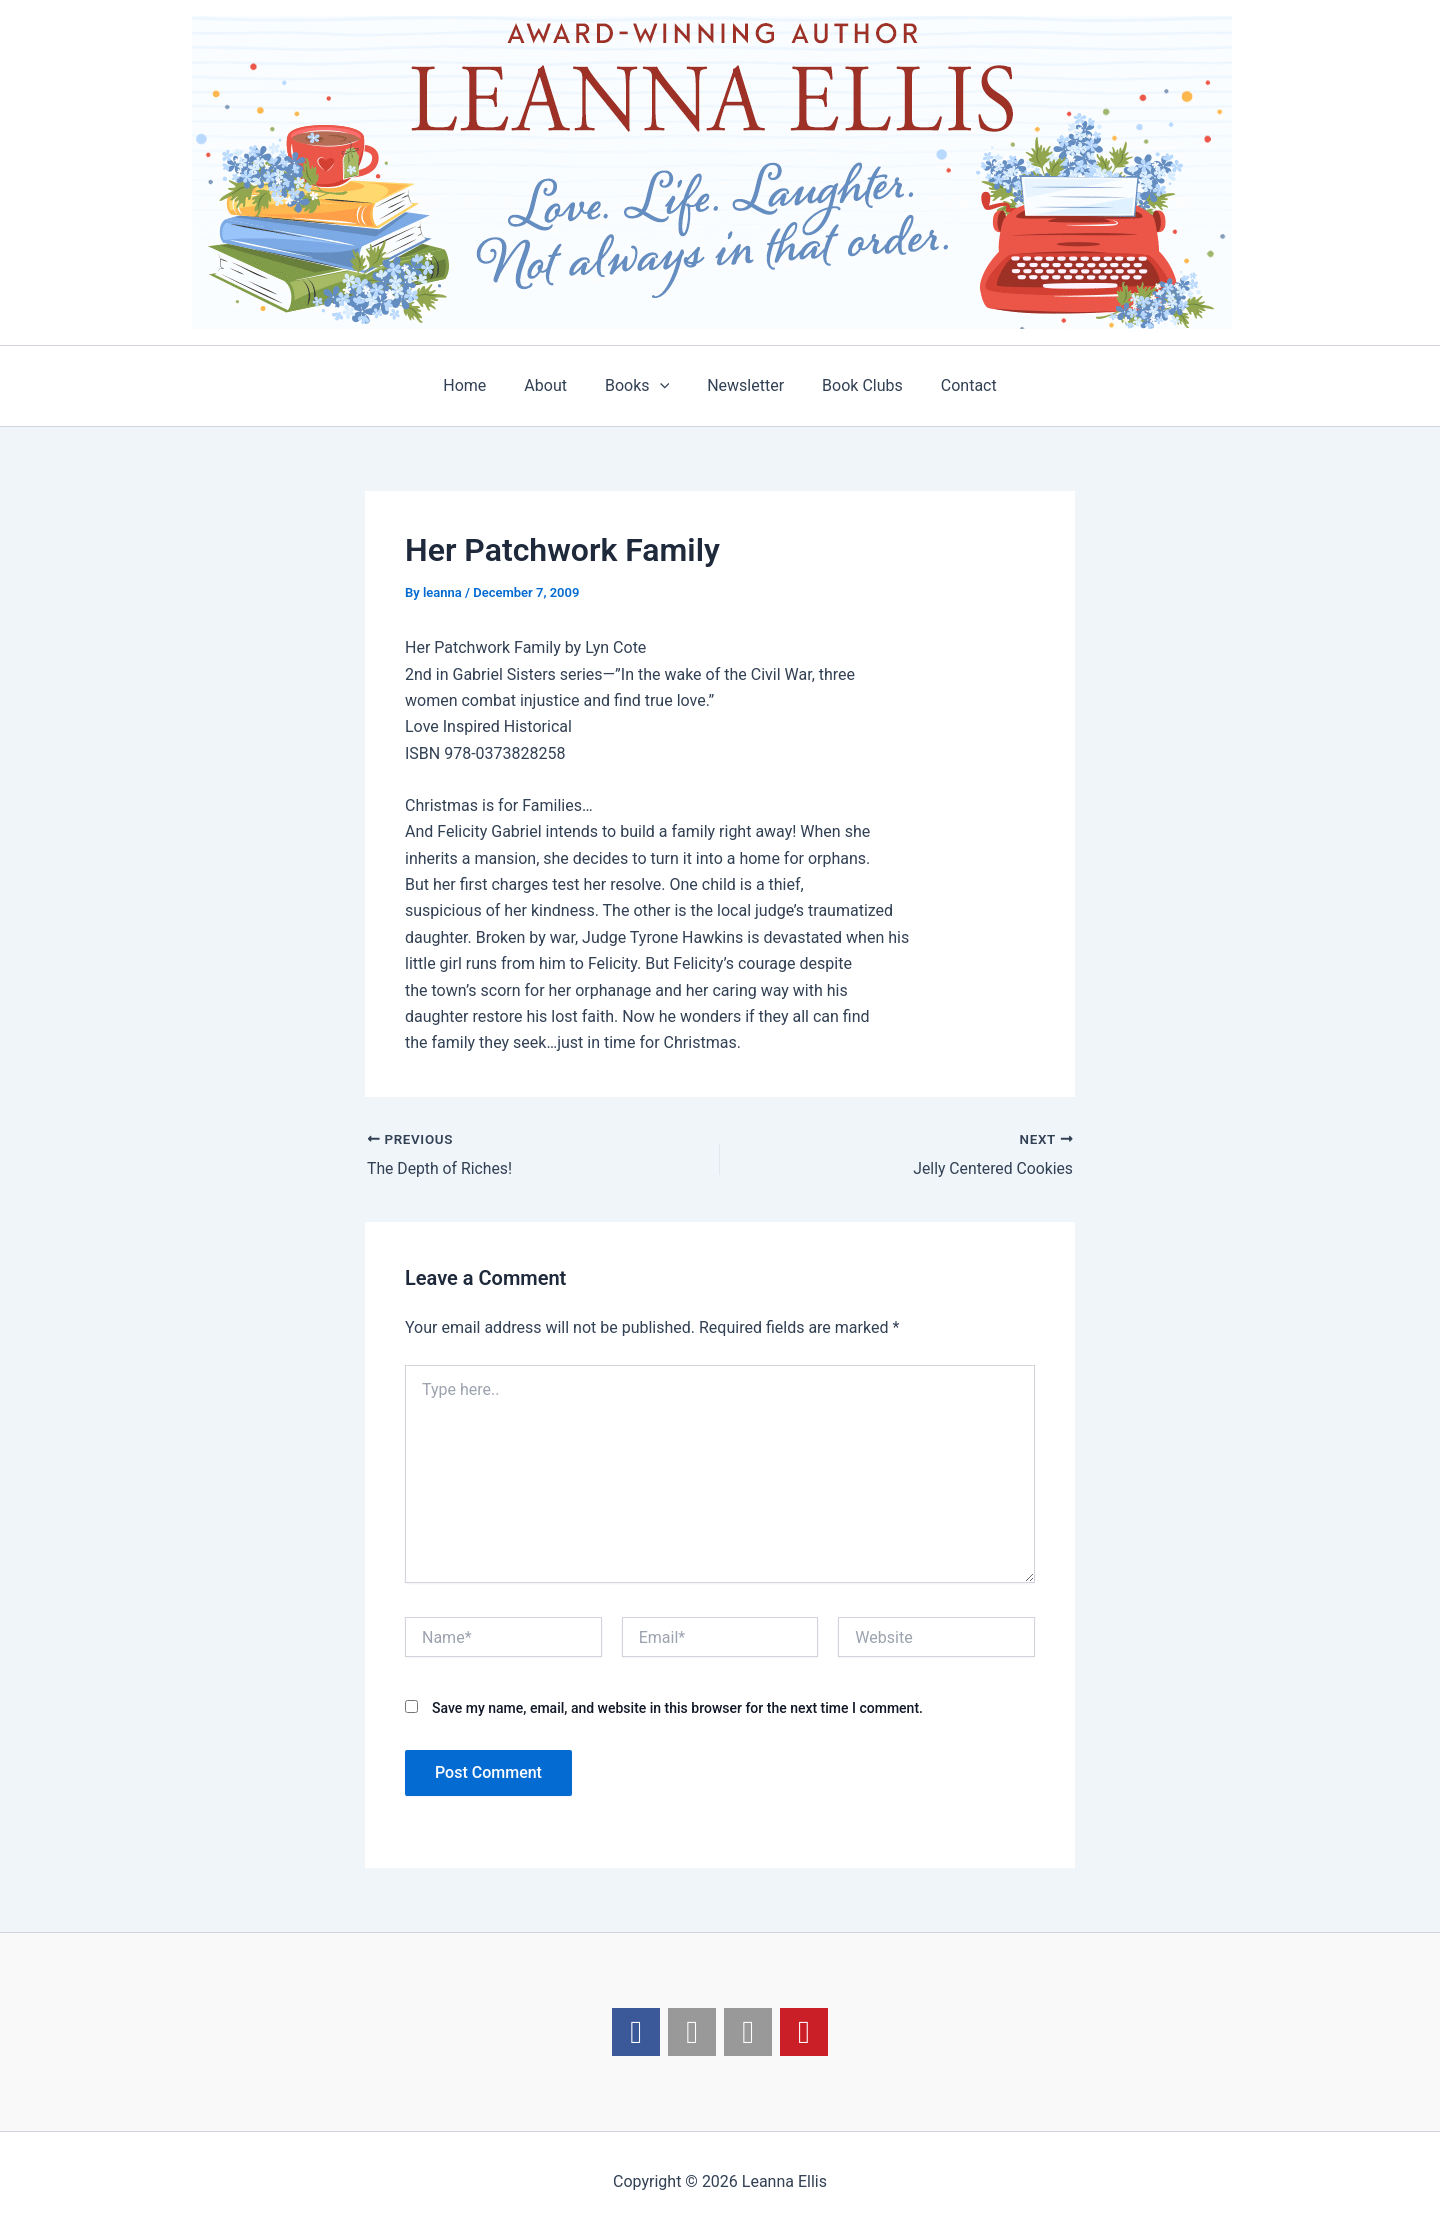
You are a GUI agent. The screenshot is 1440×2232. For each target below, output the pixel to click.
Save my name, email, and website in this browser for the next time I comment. (677, 1708)
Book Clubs (853, 385)
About (554, 385)
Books (640, 386)
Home (479, 385)
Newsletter (742, 385)
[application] (663, 386)
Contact (954, 385)
